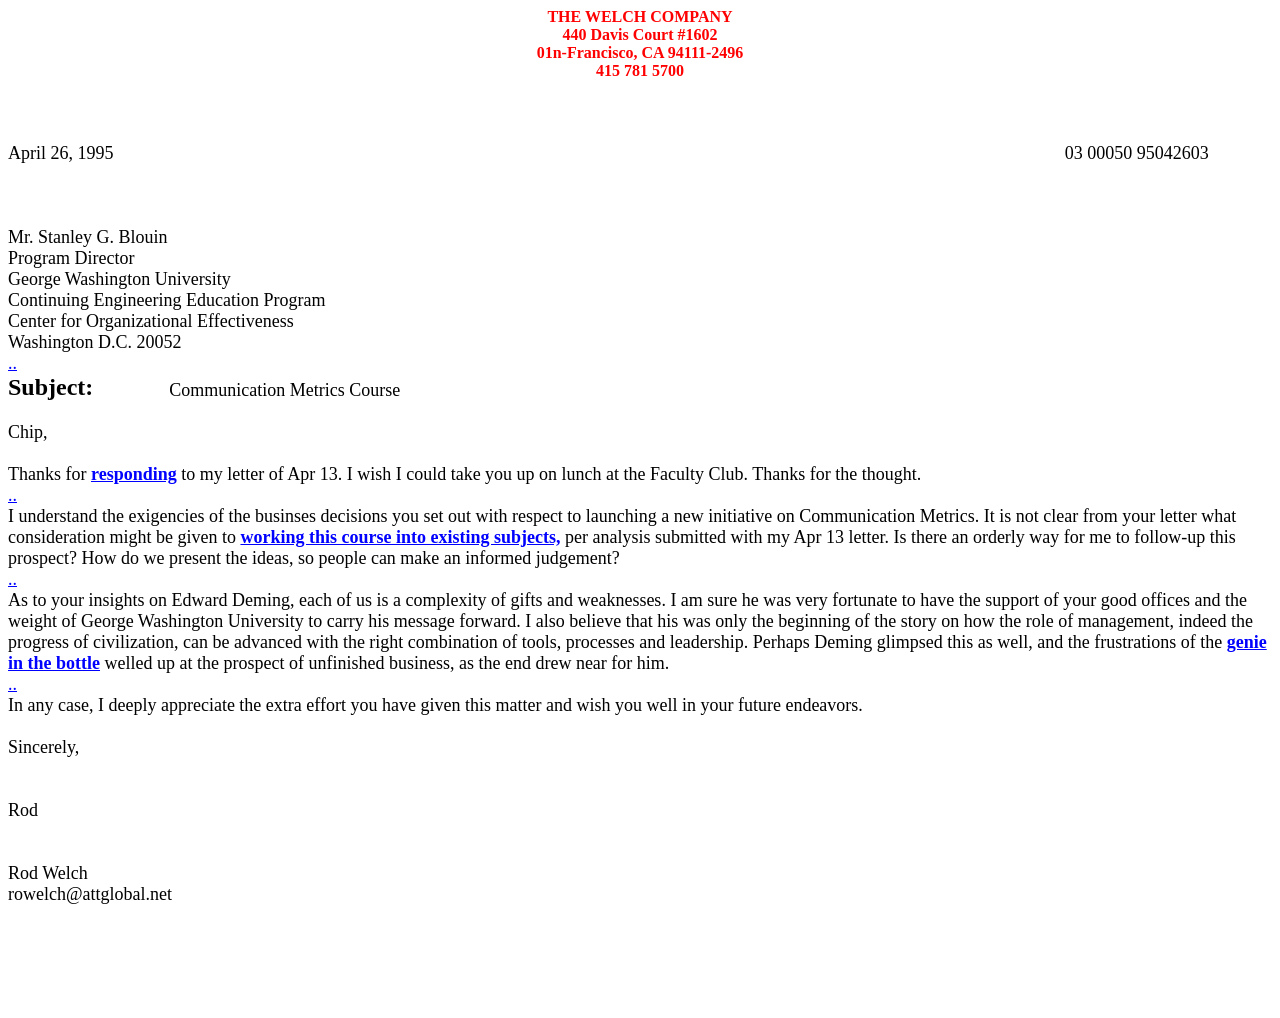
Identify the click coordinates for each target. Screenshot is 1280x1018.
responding (134, 474)
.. (12, 363)
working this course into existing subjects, (400, 537)
